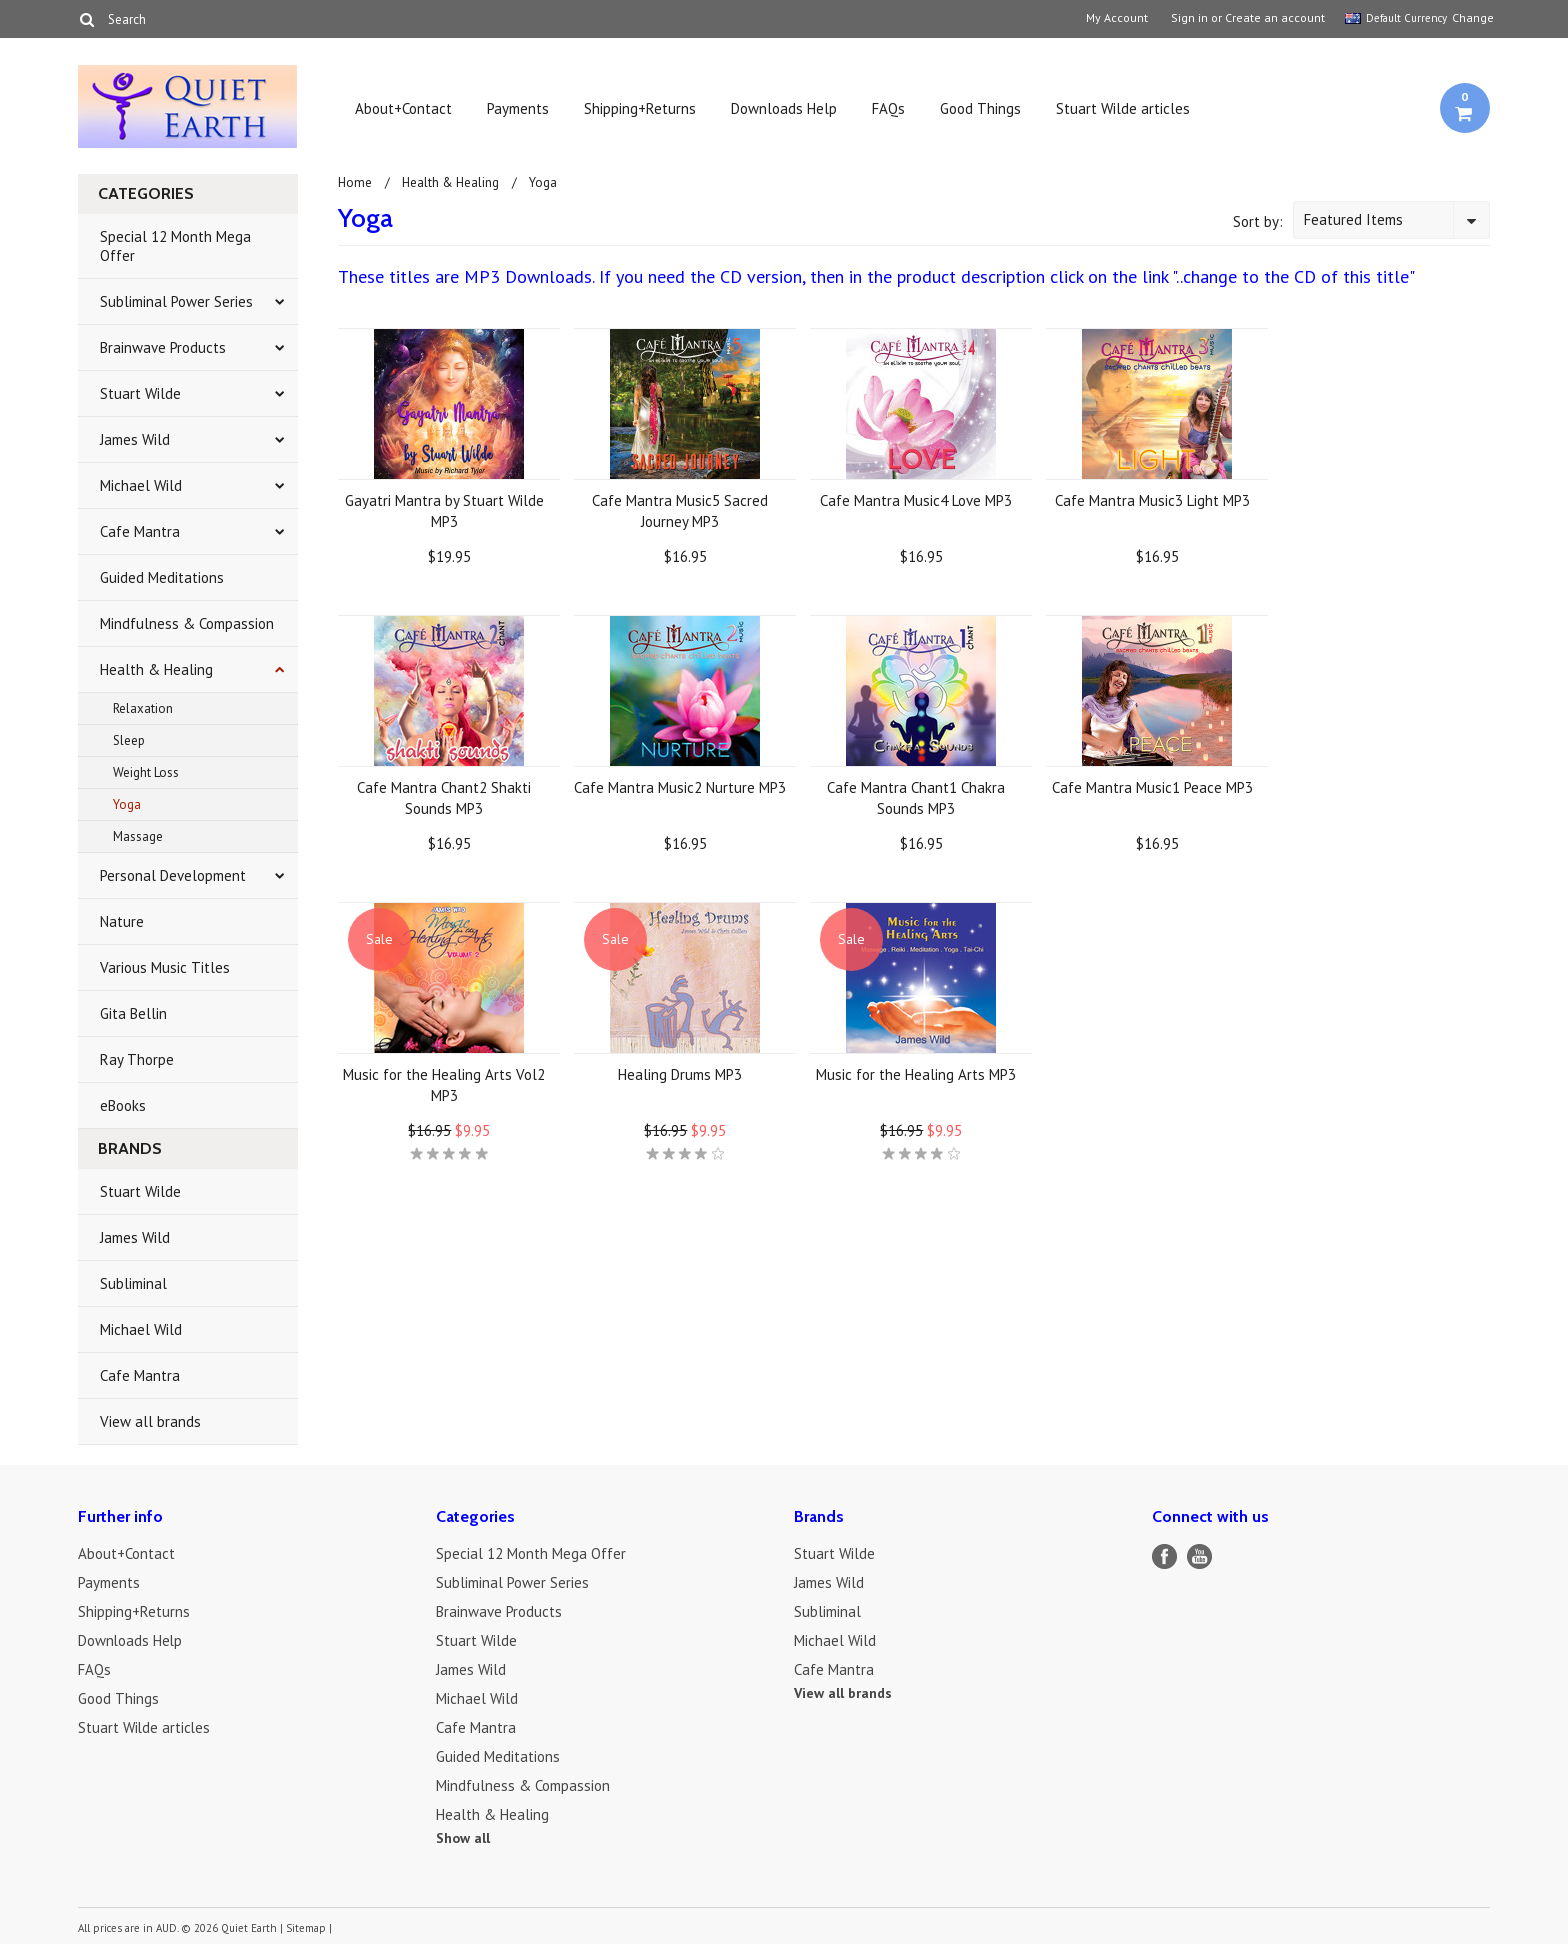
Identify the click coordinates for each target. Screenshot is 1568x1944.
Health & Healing (156, 669)
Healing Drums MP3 (680, 1074)
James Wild (135, 439)
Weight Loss (146, 772)
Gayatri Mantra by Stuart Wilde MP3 (444, 511)
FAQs (888, 108)
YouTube (1199, 1556)
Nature (122, 921)
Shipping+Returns (640, 108)
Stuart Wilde (140, 393)
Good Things (980, 108)
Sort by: (1258, 221)
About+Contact (403, 108)
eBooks (123, 1105)
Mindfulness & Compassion (187, 623)
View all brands (150, 1421)
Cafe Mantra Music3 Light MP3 (1152, 500)
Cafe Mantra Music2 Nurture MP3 (680, 787)
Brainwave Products (163, 347)
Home (355, 182)
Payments (518, 108)
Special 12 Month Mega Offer (175, 246)
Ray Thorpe (137, 1059)
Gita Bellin (133, 1013)
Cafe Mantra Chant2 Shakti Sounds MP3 (444, 798)
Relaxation (143, 708)
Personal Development (173, 875)
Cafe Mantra (140, 531)
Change (1471, 17)
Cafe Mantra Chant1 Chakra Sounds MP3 (916, 798)
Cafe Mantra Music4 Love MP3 (916, 500)
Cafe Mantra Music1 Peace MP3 (1152, 787)
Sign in (1189, 18)
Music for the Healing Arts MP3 (916, 1074)
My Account (1117, 18)
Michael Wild (141, 485)
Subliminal (133, 1283)
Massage (138, 836)
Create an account (1275, 18)
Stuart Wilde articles (1123, 108)
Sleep (129, 740)
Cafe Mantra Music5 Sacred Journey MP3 (680, 511)
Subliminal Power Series (176, 301)
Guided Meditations (162, 577)
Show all (463, 1838)
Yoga (127, 804)
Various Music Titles (165, 967)
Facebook (1164, 1556)
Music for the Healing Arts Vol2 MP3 (444, 1085)
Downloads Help (784, 108)
